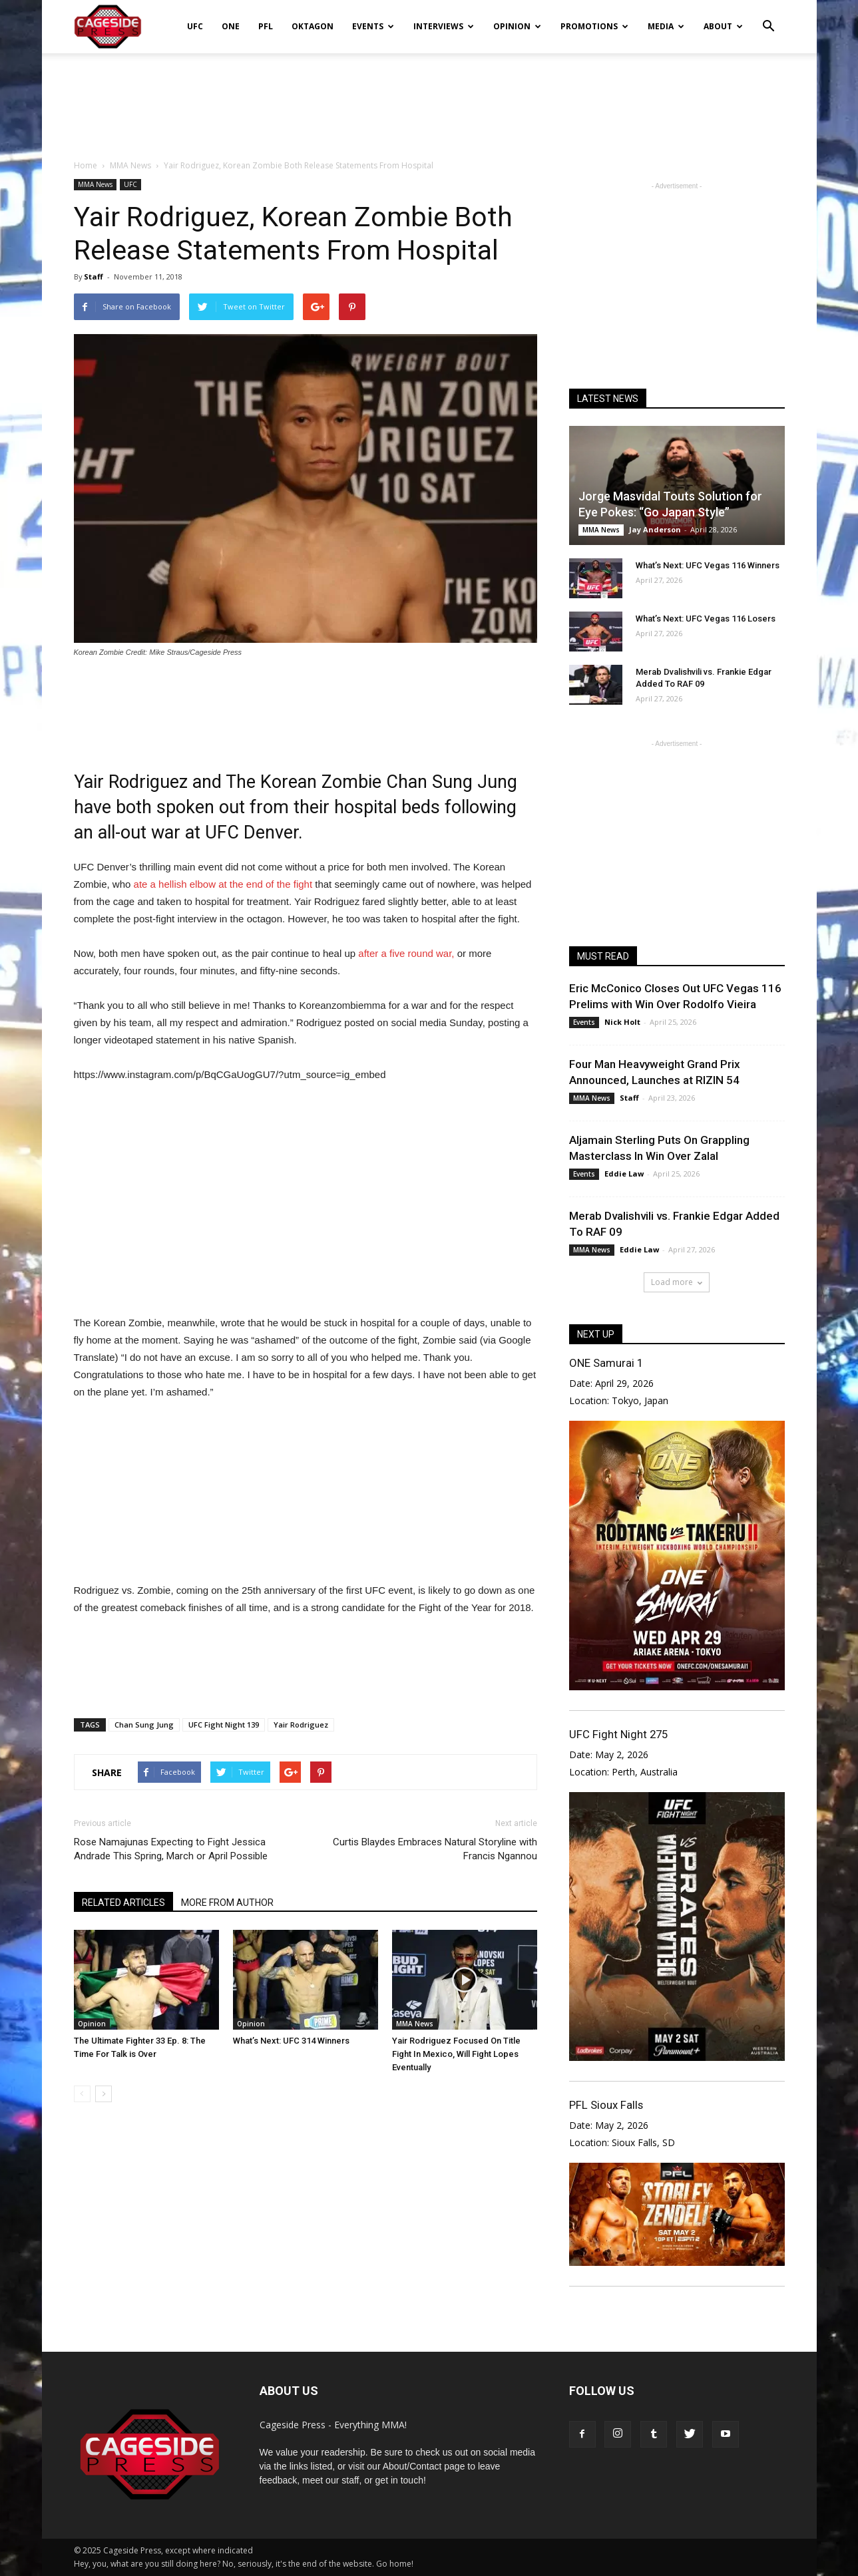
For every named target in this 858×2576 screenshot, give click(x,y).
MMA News (95, 184)
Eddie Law (624, 1174)
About (723, 26)
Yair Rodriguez (301, 1725)
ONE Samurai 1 (606, 1363)
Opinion (517, 26)
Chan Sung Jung (144, 1725)
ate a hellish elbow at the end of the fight (223, 884)
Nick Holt (622, 1022)
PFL (265, 26)
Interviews (443, 26)
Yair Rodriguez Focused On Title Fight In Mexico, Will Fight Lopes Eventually (456, 2054)
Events (373, 26)
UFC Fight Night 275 (618, 1734)
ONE (231, 26)
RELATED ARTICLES (123, 1902)
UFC (195, 26)
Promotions (594, 26)
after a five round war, (406, 953)
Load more (676, 1282)
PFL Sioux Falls (606, 2105)
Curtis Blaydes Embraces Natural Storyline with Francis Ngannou (435, 1849)
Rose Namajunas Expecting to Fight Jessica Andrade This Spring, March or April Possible (171, 1849)
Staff (93, 276)
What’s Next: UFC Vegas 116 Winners (707, 565)
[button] (769, 17)
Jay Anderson (655, 529)
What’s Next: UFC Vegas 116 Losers (705, 619)
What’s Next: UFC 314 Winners (291, 2041)
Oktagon (312, 26)
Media (666, 26)
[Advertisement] (429, 99)
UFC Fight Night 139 (223, 1725)
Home (85, 165)
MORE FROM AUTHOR (227, 1902)
